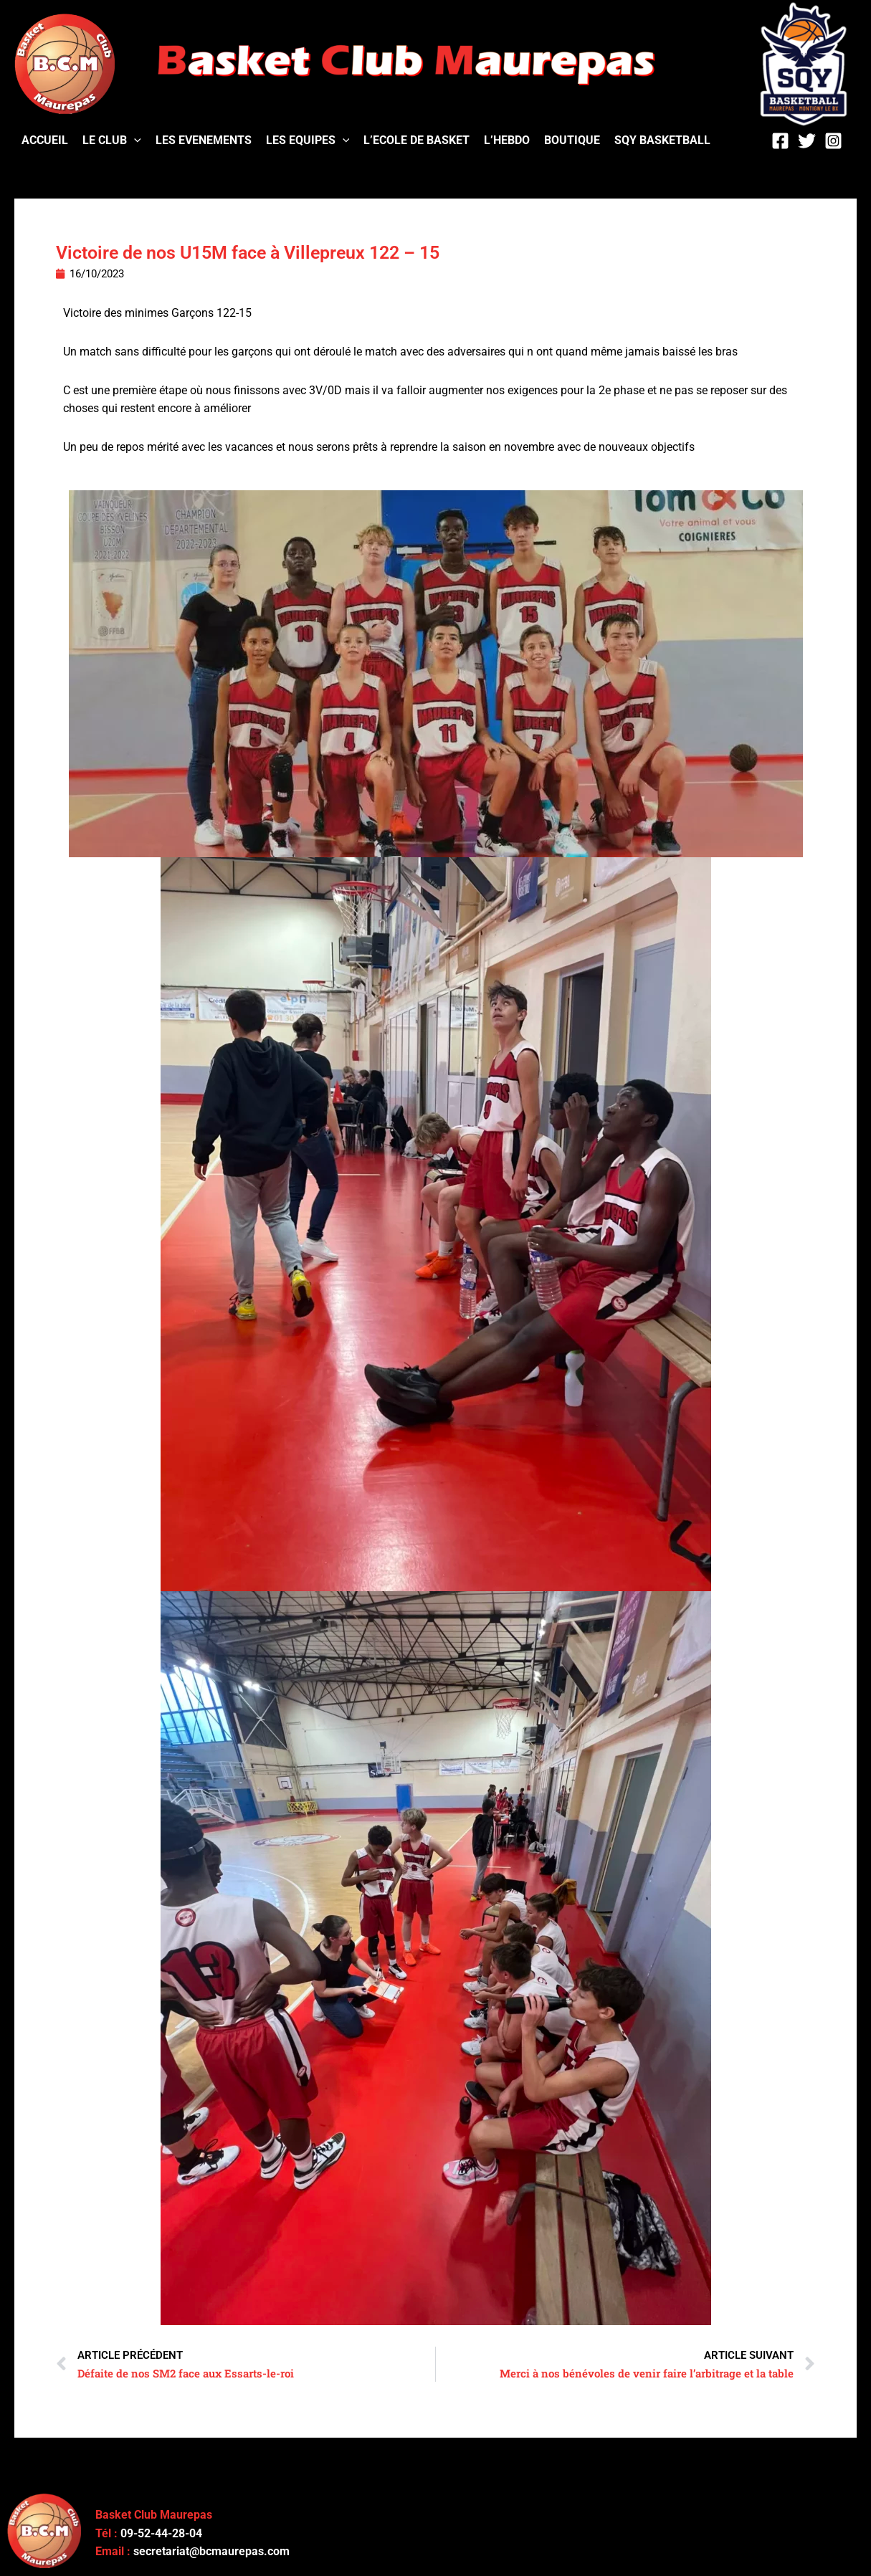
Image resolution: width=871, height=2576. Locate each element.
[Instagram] (833, 141)
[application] (134, 140)
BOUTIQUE (572, 140)
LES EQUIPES (308, 140)
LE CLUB (111, 140)
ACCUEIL (45, 140)
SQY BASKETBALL (662, 140)
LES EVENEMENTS (204, 140)
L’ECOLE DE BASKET (416, 140)
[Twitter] (807, 141)
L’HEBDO (507, 140)
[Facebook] (780, 141)
